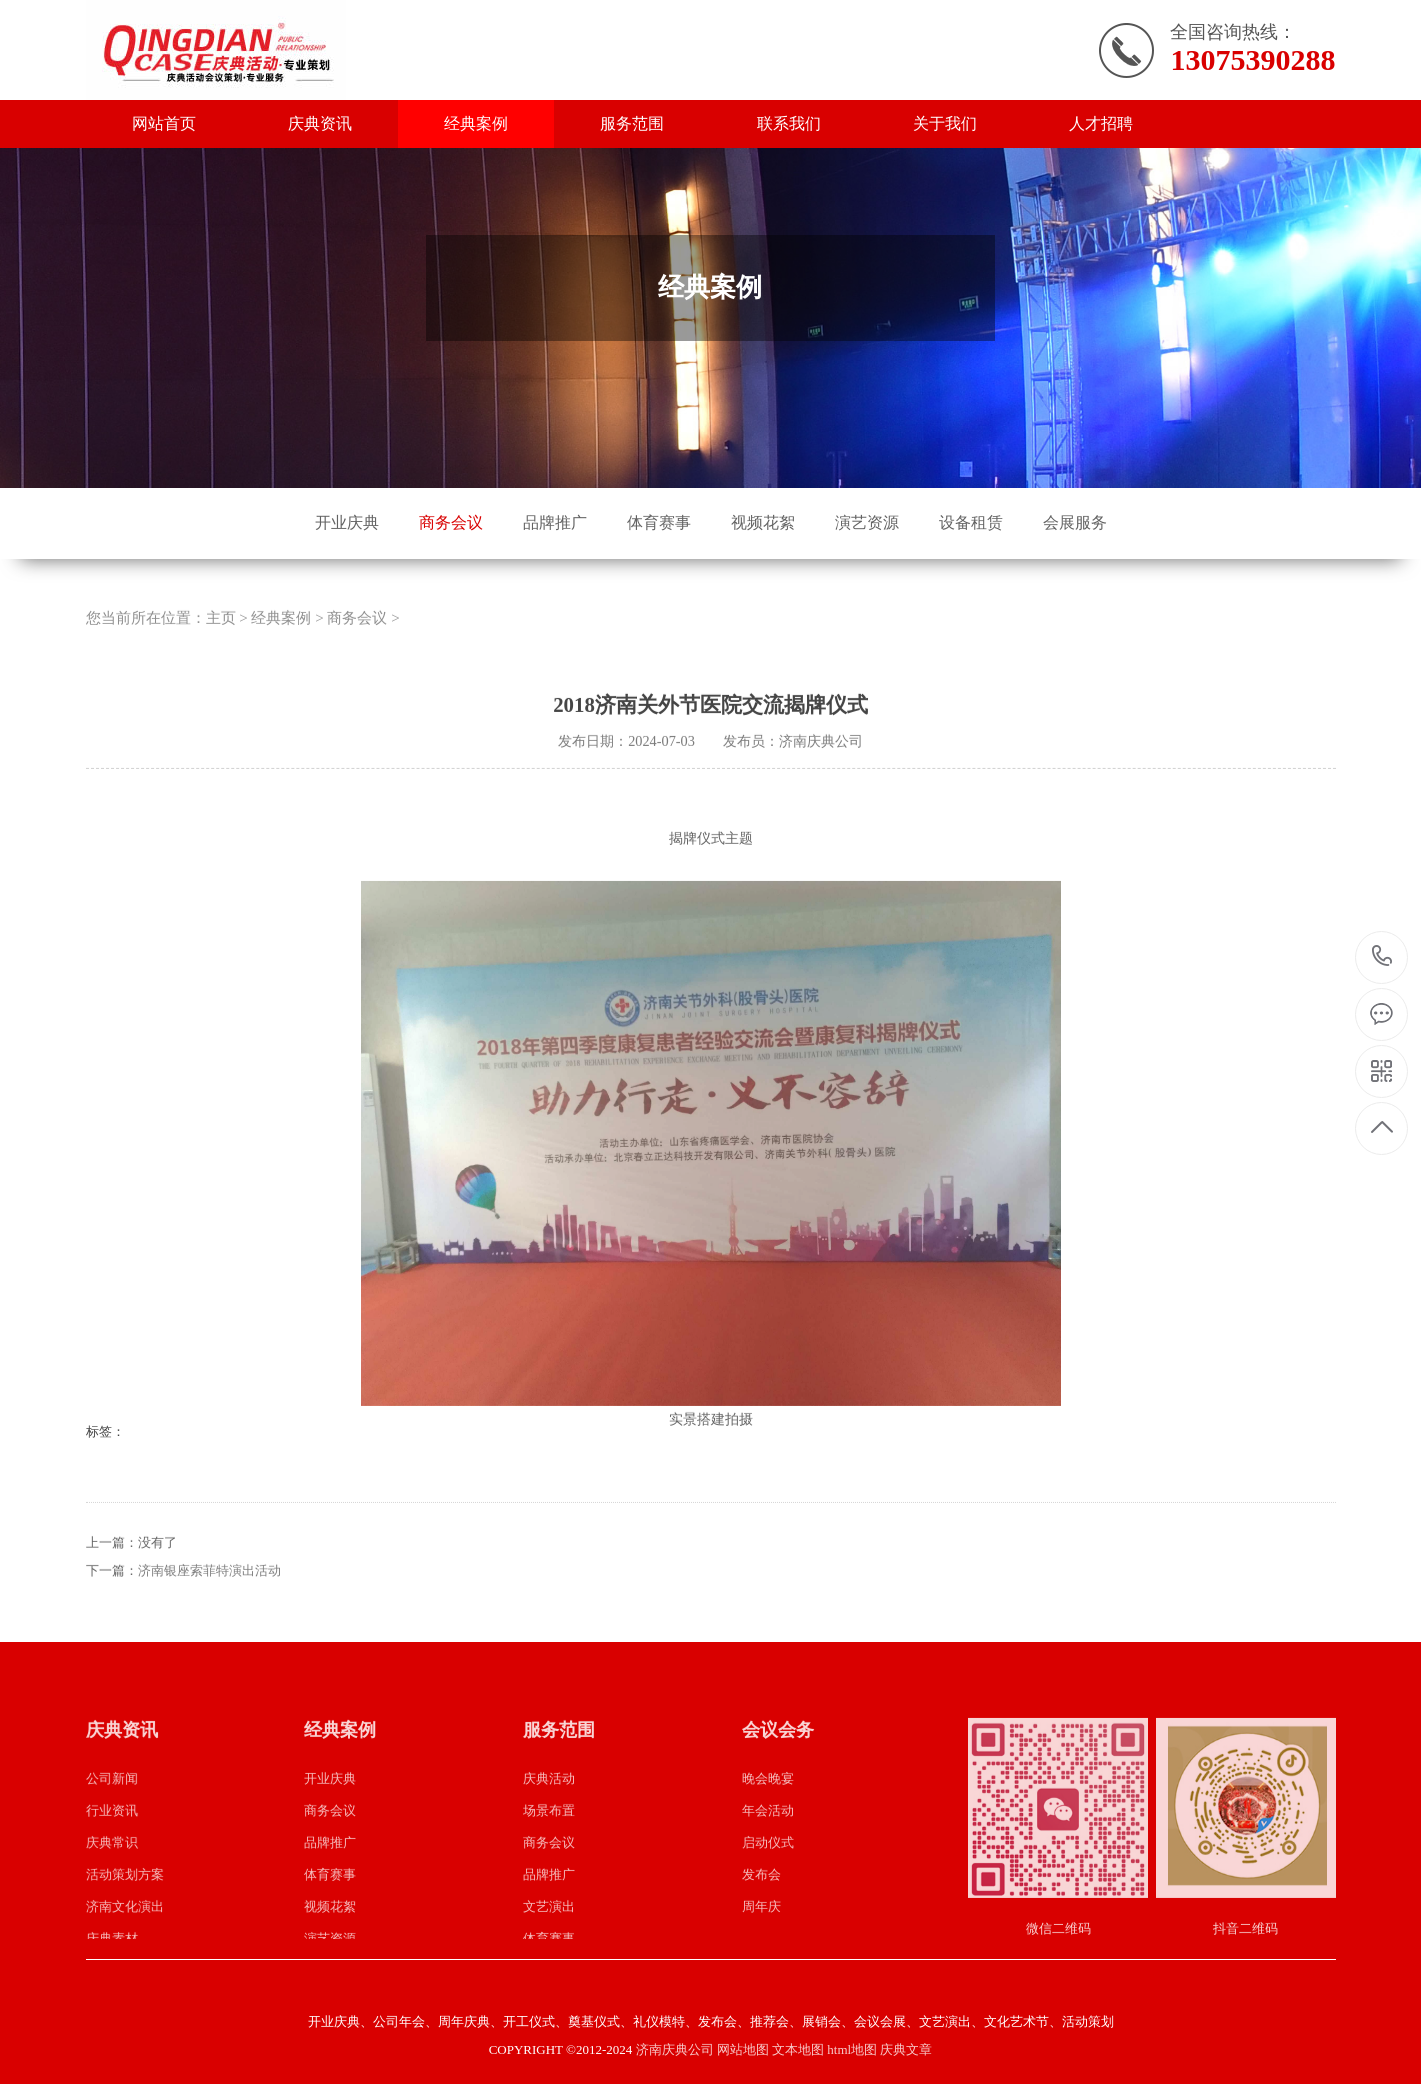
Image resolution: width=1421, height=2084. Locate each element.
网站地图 (743, 2049)
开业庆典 (347, 522)
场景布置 (549, 1841)
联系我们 (789, 123)
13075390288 (1382, 956)
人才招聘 (1101, 123)
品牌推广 (555, 522)
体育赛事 (659, 522)
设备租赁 (971, 522)
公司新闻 (112, 1809)
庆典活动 (549, 1809)
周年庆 (761, 1937)
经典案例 (476, 123)
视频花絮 (763, 522)
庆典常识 (112, 1873)
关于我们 (945, 123)
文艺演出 (549, 1937)
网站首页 (164, 123)
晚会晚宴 (768, 1809)
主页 (221, 649)
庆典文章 (906, 2049)
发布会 (761, 1905)
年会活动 (768, 1841)
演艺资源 (867, 522)
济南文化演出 (125, 1937)
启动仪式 (768, 1873)
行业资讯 (112, 1841)
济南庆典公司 (675, 2049)
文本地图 (798, 2049)
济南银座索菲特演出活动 (209, 1600)
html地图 (852, 2049)
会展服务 (1075, 522)
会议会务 (778, 1760)
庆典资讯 (320, 123)
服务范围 (632, 123)
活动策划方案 (125, 1905)
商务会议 (451, 522)
